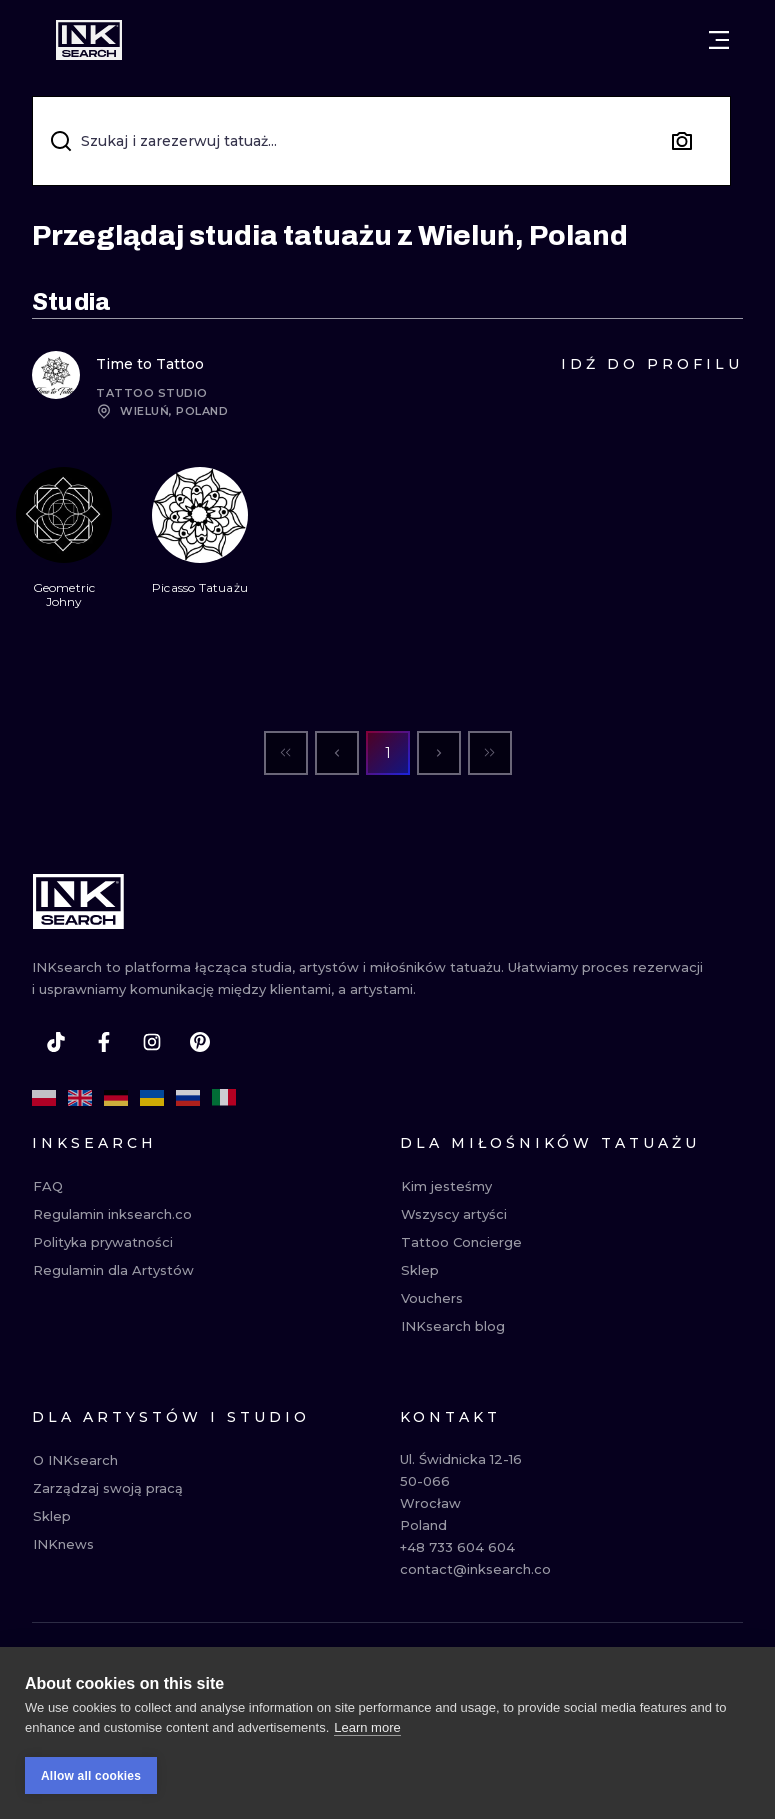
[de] (116, 1098)
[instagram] (152, 1042)
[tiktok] (56, 1042)
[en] (80, 1098)
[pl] (44, 1098)
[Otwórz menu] (719, 40)
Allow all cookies (91, 1776)
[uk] (152, 1098)
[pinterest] (200, 1042)
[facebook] (104, 1042)
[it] (224, 1098)
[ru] (188, 1098)
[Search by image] (682, 141)
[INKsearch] (89, 40)
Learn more (367, 1727)
